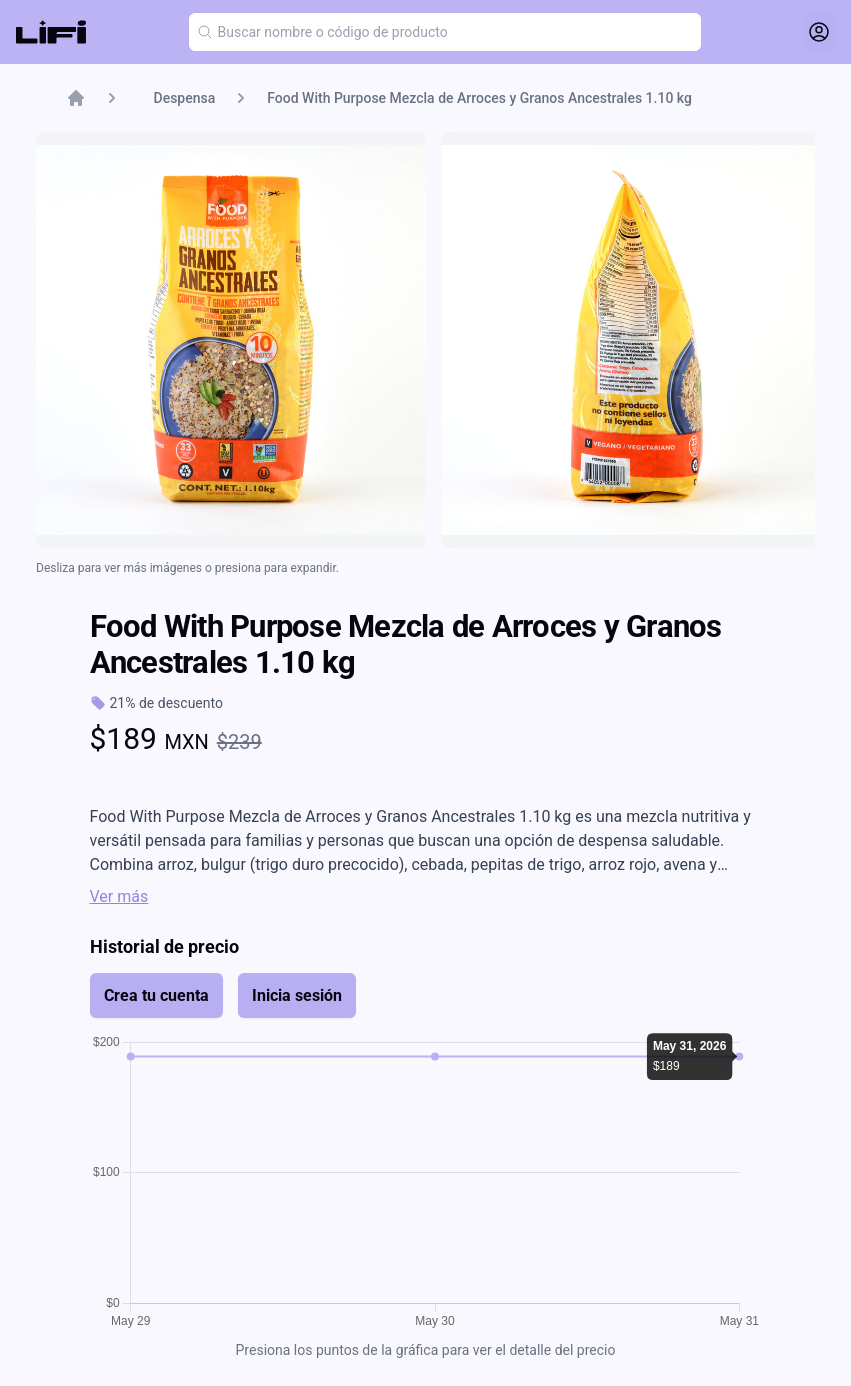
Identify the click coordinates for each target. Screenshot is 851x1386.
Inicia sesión (297, 995)
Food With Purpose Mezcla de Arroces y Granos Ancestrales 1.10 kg (479, 98)
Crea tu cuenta (156, 995)
